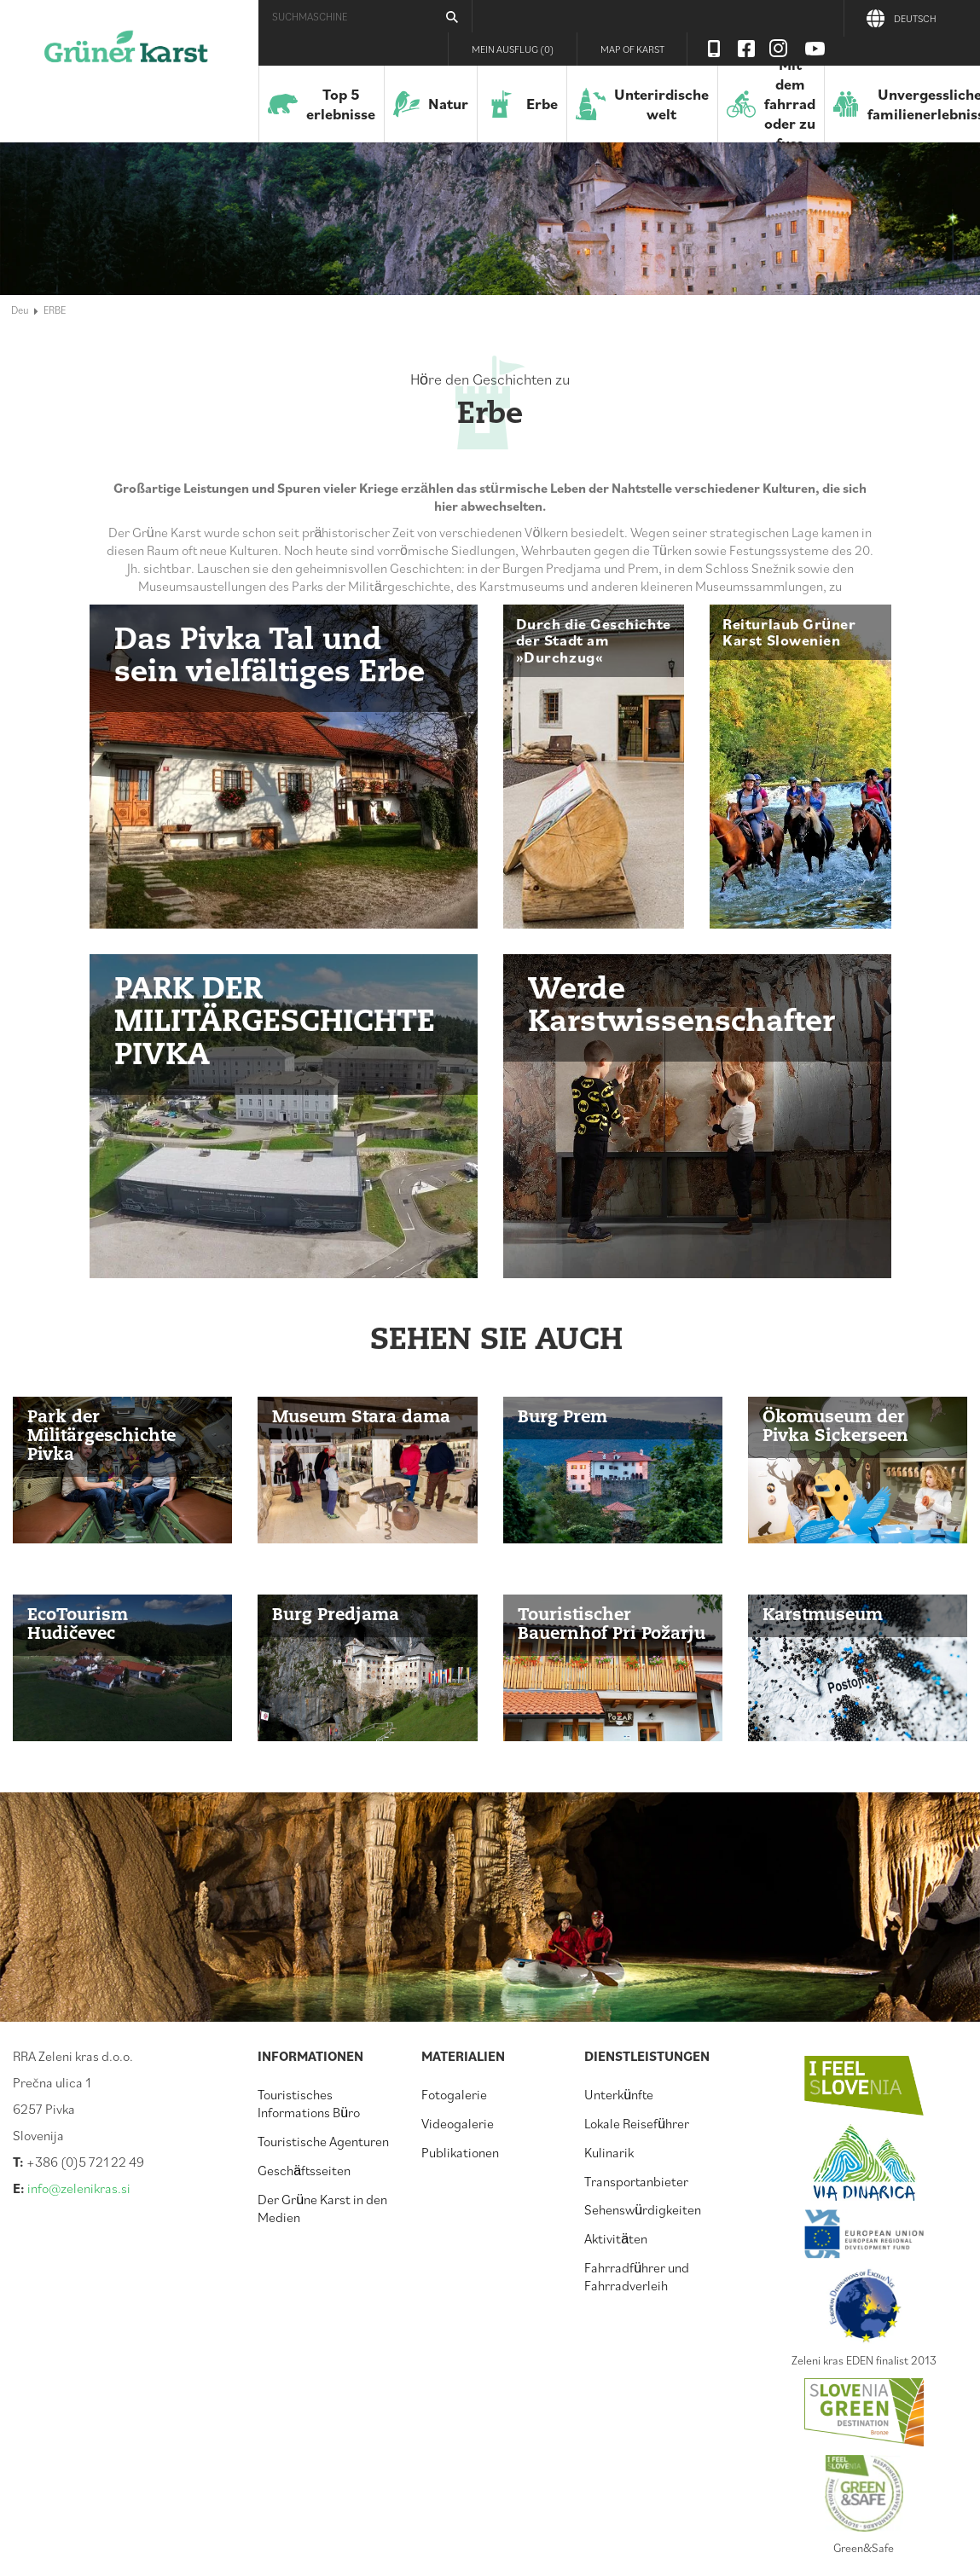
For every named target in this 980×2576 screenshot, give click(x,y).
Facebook (746, 49)
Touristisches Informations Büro (309, 2103)
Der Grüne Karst (126, 55)
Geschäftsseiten (304, 2170)
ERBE (54, 309)
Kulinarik (609, 2152)
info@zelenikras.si (78, 2188)
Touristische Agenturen (323, 2141)
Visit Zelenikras (714, 49)
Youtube (815, 49)
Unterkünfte (618, 2094)
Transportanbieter (636, 2181)
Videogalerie (457, 2123)
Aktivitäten (615, 2238)
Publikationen (460, 2152)
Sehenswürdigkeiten (642, 2209)
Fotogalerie (454, 2094)
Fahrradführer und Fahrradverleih (636, 2276)
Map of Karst (632, 49)
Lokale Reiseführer (636, 2123)
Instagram (779, 49)
